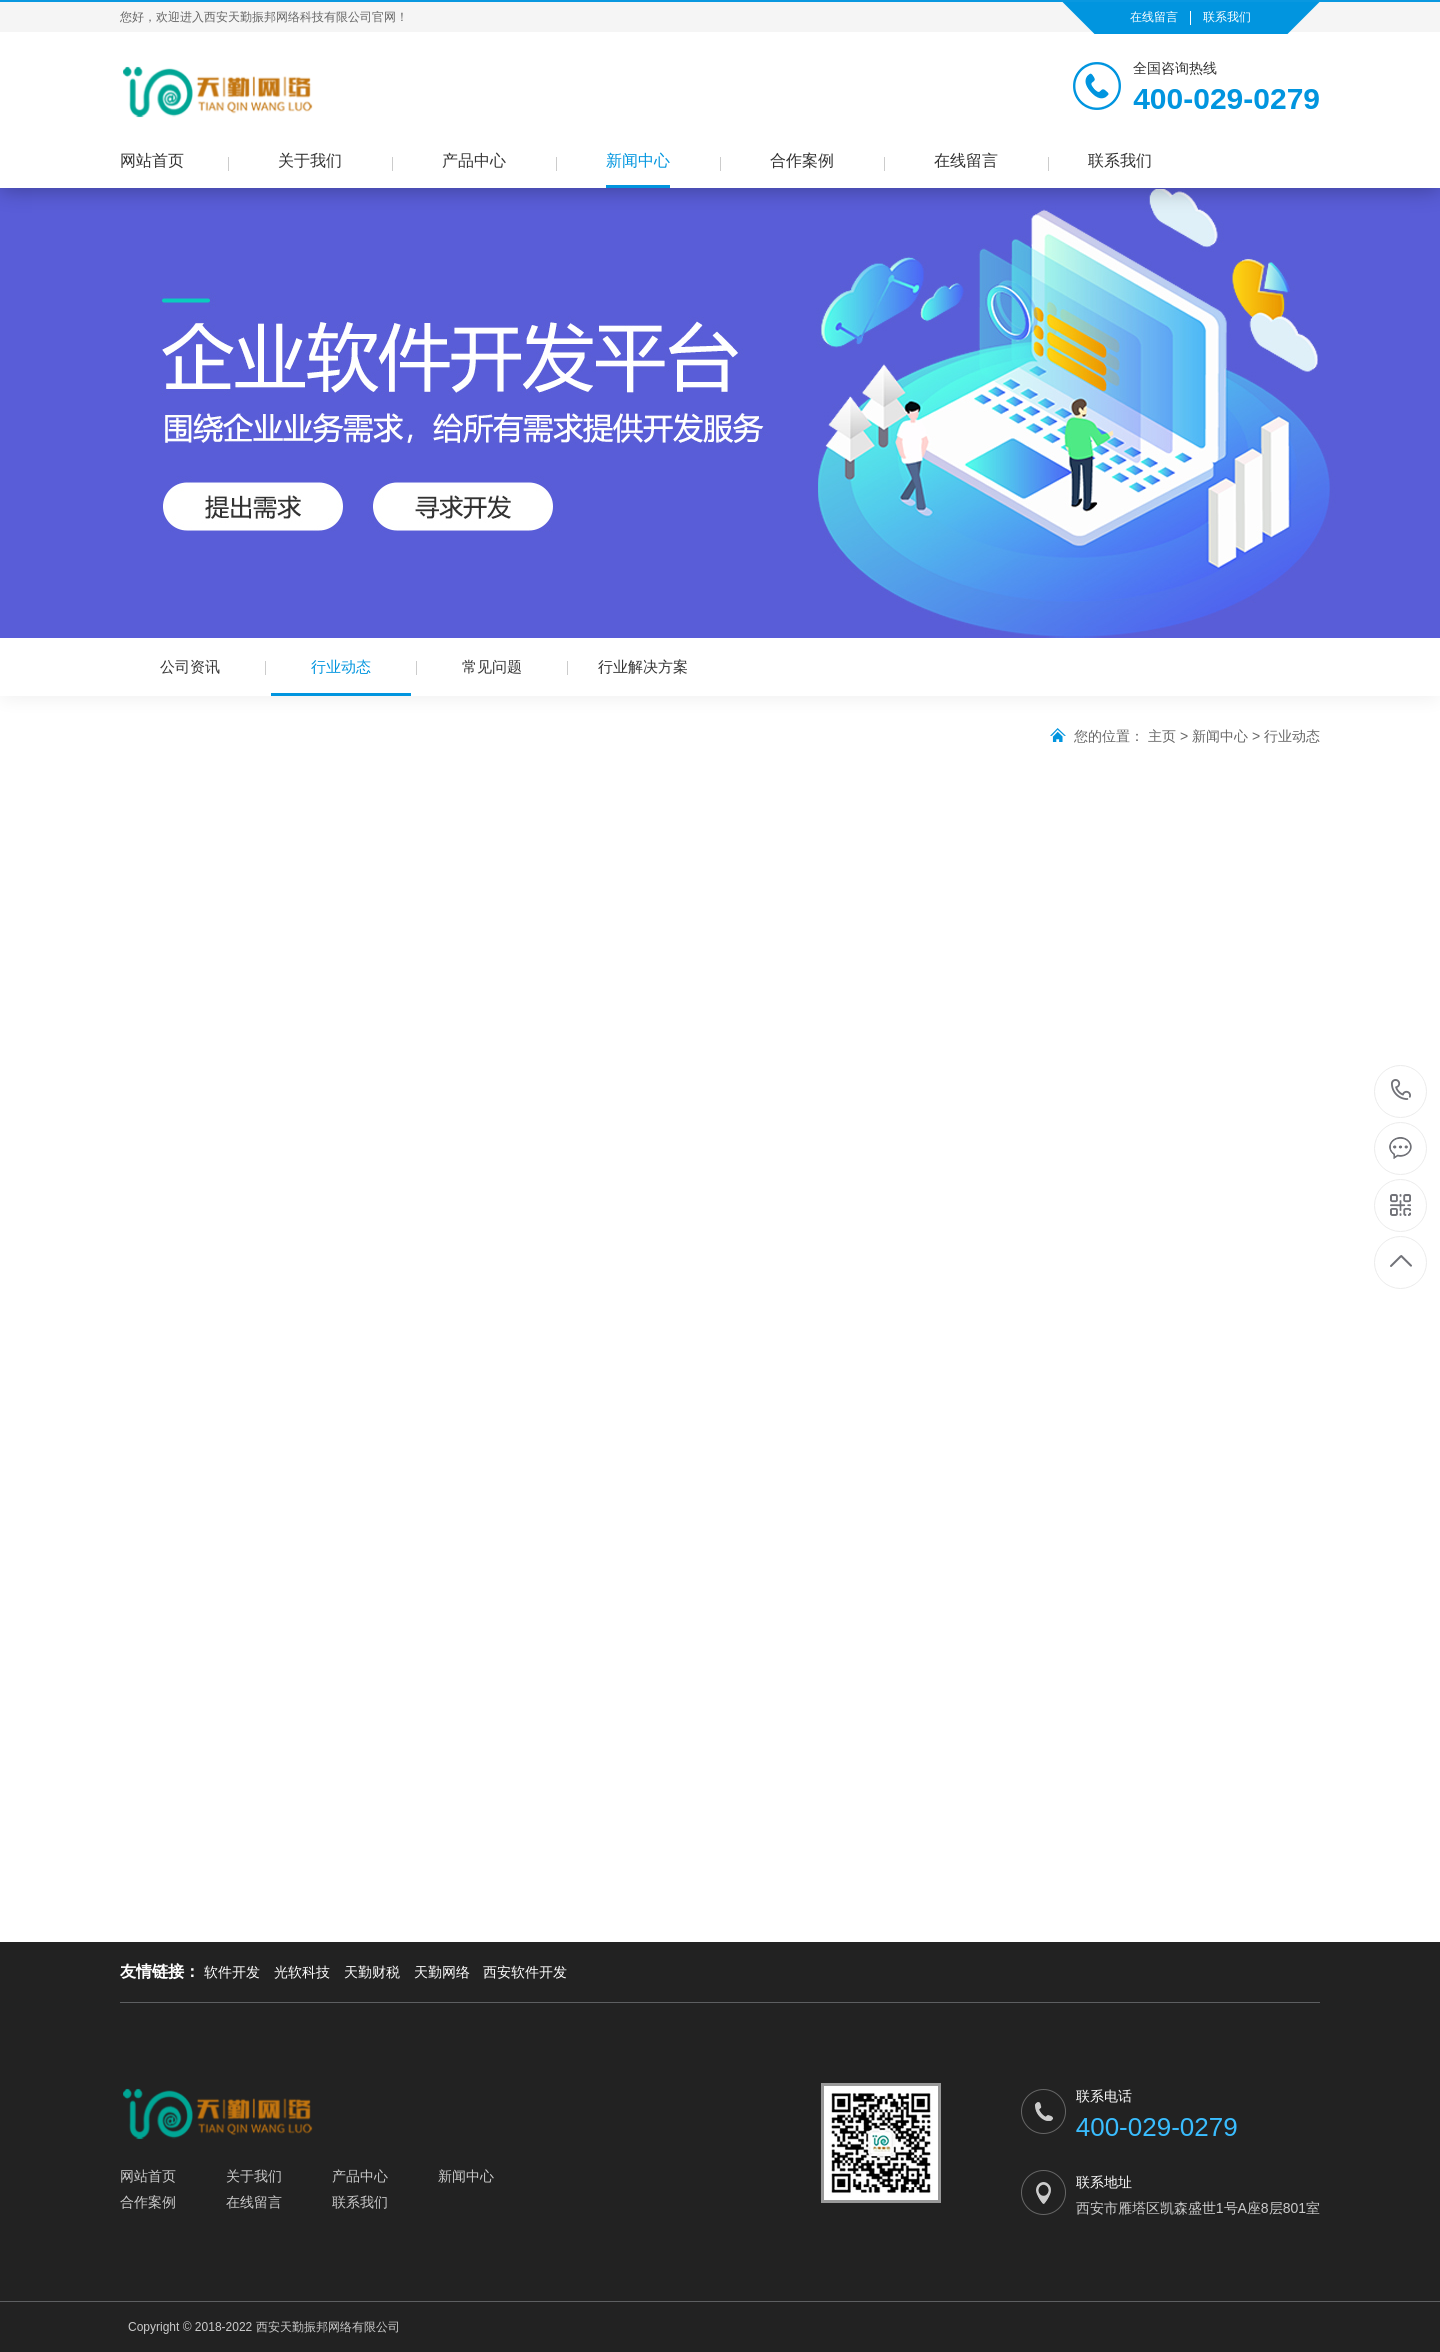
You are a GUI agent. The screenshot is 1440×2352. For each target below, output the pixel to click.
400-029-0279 (1401, 1091)
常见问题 (492, 666)
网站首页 (152, 160)
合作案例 (802, 160)
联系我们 (1227, 17)
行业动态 (341, 677)
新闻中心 (638, 160)
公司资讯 (190, 666)
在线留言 (1154, 17)
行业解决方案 (643, 666)
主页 (1162, 736)
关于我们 (310, 160)
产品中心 (474, 160)
